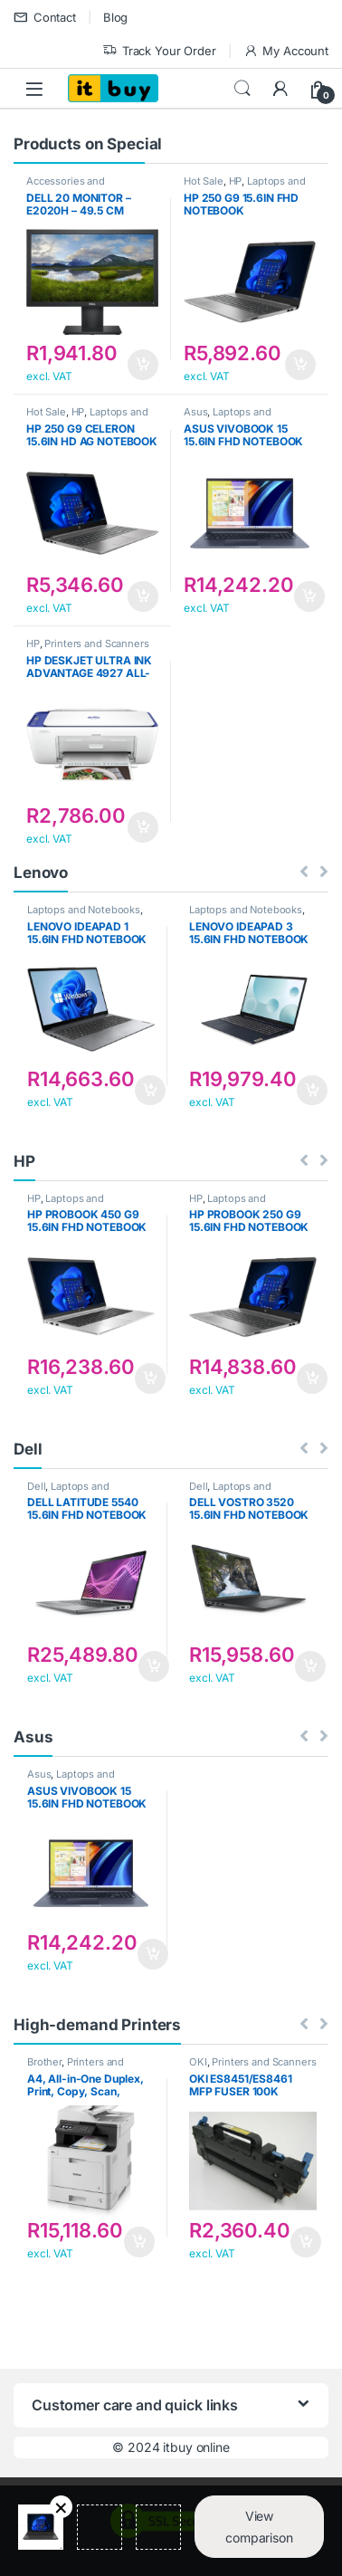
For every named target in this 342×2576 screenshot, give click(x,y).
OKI (198, 2062)
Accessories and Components (65, 186)
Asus (195, 411)
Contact (45, 17)
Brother (44, 2062)
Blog (115, 17)
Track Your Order (159, 51)
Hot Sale (203, 181)
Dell (36, 1486)
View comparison (259, 2526)
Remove (61, 2506)
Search (242, 89)
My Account (285, 51)
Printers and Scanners (96, 643)
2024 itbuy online (179, 2447)
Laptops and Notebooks (227, 417)
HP (235, 181)
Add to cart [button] (143, 364)
